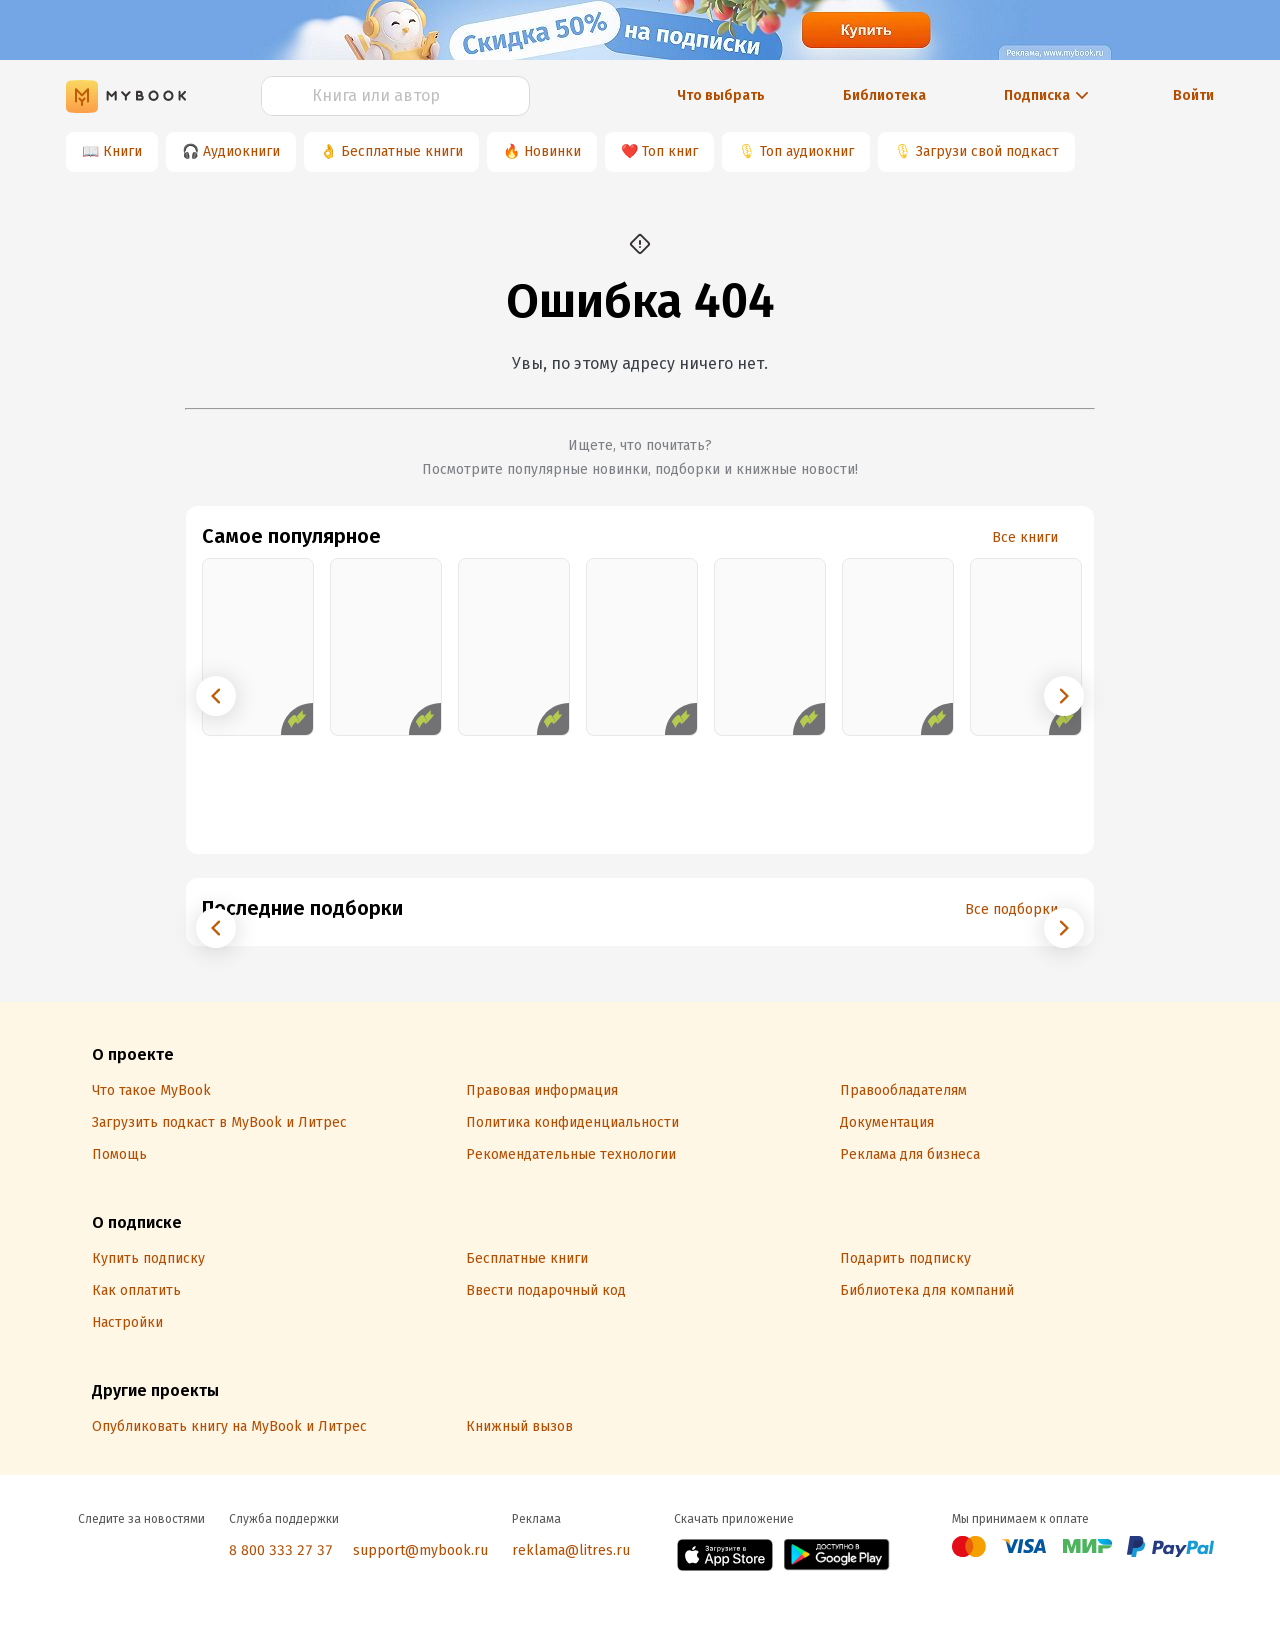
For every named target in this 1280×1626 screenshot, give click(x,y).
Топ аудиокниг (807, 151)
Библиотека (884, 95)
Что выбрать (721, 95)
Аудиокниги (241, 151)
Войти (1193, 95)
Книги (122, 151)
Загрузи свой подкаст (987, 151)
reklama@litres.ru (571, 1550)
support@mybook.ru (420, 1550)
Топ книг (670, 151)
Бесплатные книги (402, 151)
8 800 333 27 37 (281, 1550)
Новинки (552, 151)
